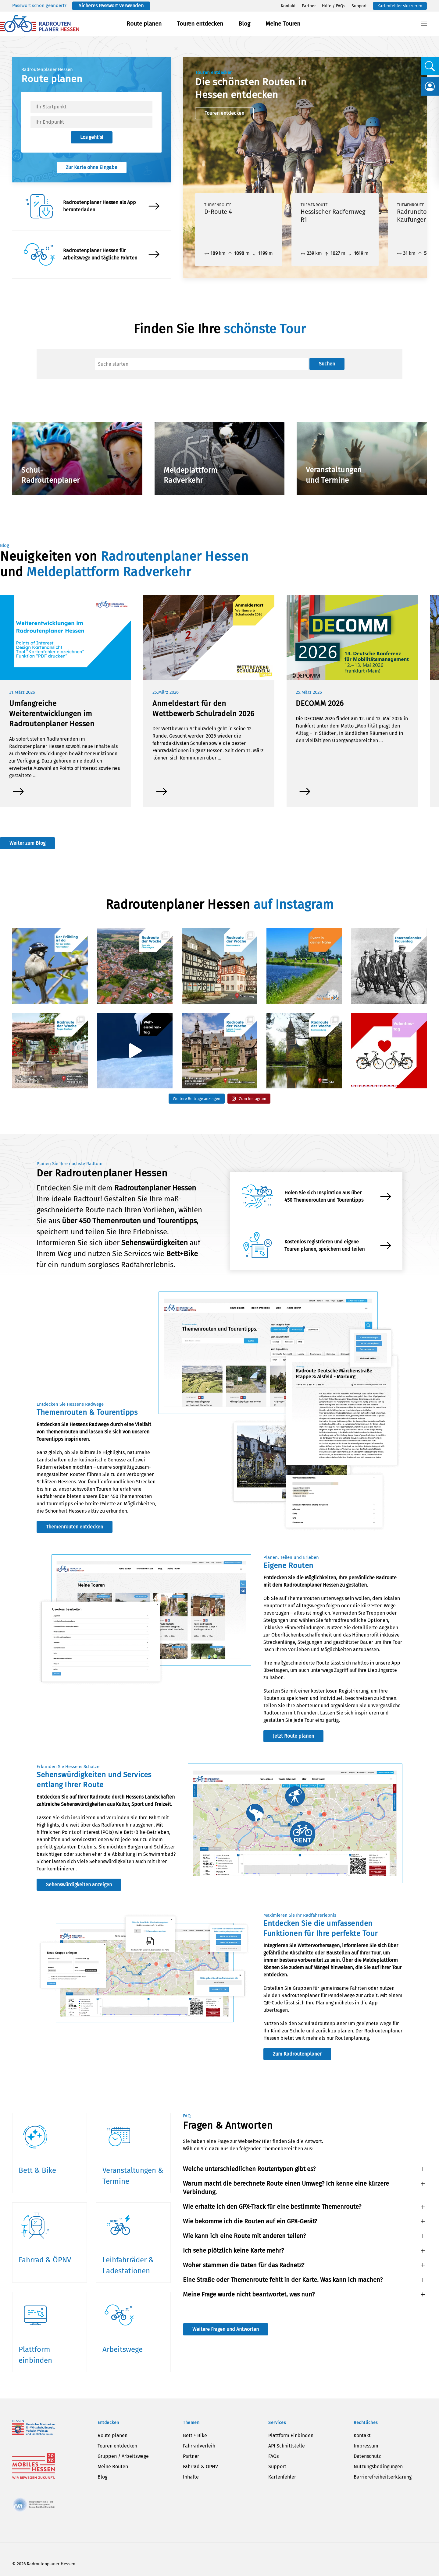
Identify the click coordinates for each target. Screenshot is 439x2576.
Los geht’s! (91, 137)
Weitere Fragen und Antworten (225, 2329)
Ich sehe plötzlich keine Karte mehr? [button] (233, 2250)
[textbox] (91, 107)
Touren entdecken (200, 23)
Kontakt (288, 6)
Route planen (144, 23)
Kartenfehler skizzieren (399, 6)
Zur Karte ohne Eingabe (91, 167)
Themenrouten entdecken (74, 1527)
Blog (244, 23)
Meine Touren (283, 23)
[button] (424, 24)
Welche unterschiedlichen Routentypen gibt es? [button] (249, 2169)
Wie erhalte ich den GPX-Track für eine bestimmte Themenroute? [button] (272, 2206)
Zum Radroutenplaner (297, 2054)
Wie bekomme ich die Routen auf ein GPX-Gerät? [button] (250, 2221)
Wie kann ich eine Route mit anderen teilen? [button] (244, 2235)
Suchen (327, 364)
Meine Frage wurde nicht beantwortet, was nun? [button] (249, 2294)
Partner (309, 6)
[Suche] (201, 364)
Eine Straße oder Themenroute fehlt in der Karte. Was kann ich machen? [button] (283, 2279)
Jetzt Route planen (293, 1736)
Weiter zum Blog (27, 843)
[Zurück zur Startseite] (39, 24)
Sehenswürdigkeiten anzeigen (79, 1884)
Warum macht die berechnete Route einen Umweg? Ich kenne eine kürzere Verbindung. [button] (286, 2188)
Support (359, 6)
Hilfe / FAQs (333, 6)
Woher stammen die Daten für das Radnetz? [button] (243, 2265)
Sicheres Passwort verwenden (111, 6)
